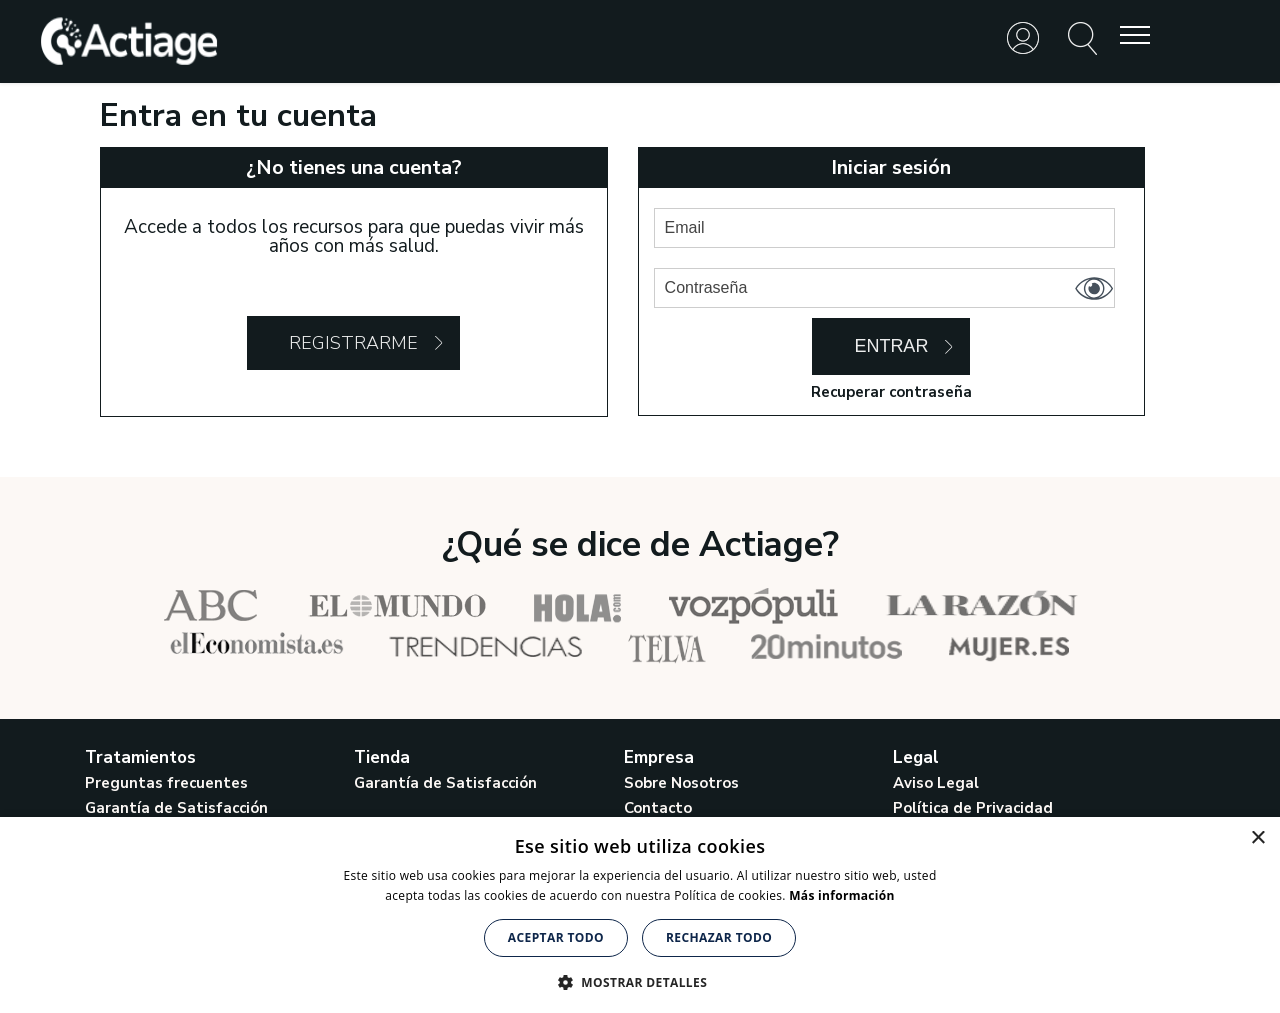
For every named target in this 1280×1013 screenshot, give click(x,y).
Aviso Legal (936, 783)
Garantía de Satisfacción (176, 808)
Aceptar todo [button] (556, 937)
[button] (640, 980)
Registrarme (353, 343)
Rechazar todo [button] (719, 937)
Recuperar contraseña (891, 392)
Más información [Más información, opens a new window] (841, 895)
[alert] (640, 915)
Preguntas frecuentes (166, 783)
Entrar (891, 346)
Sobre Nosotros (681, 783)
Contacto (658, 808)
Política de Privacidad (973, 808)
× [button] (1257, 838)
